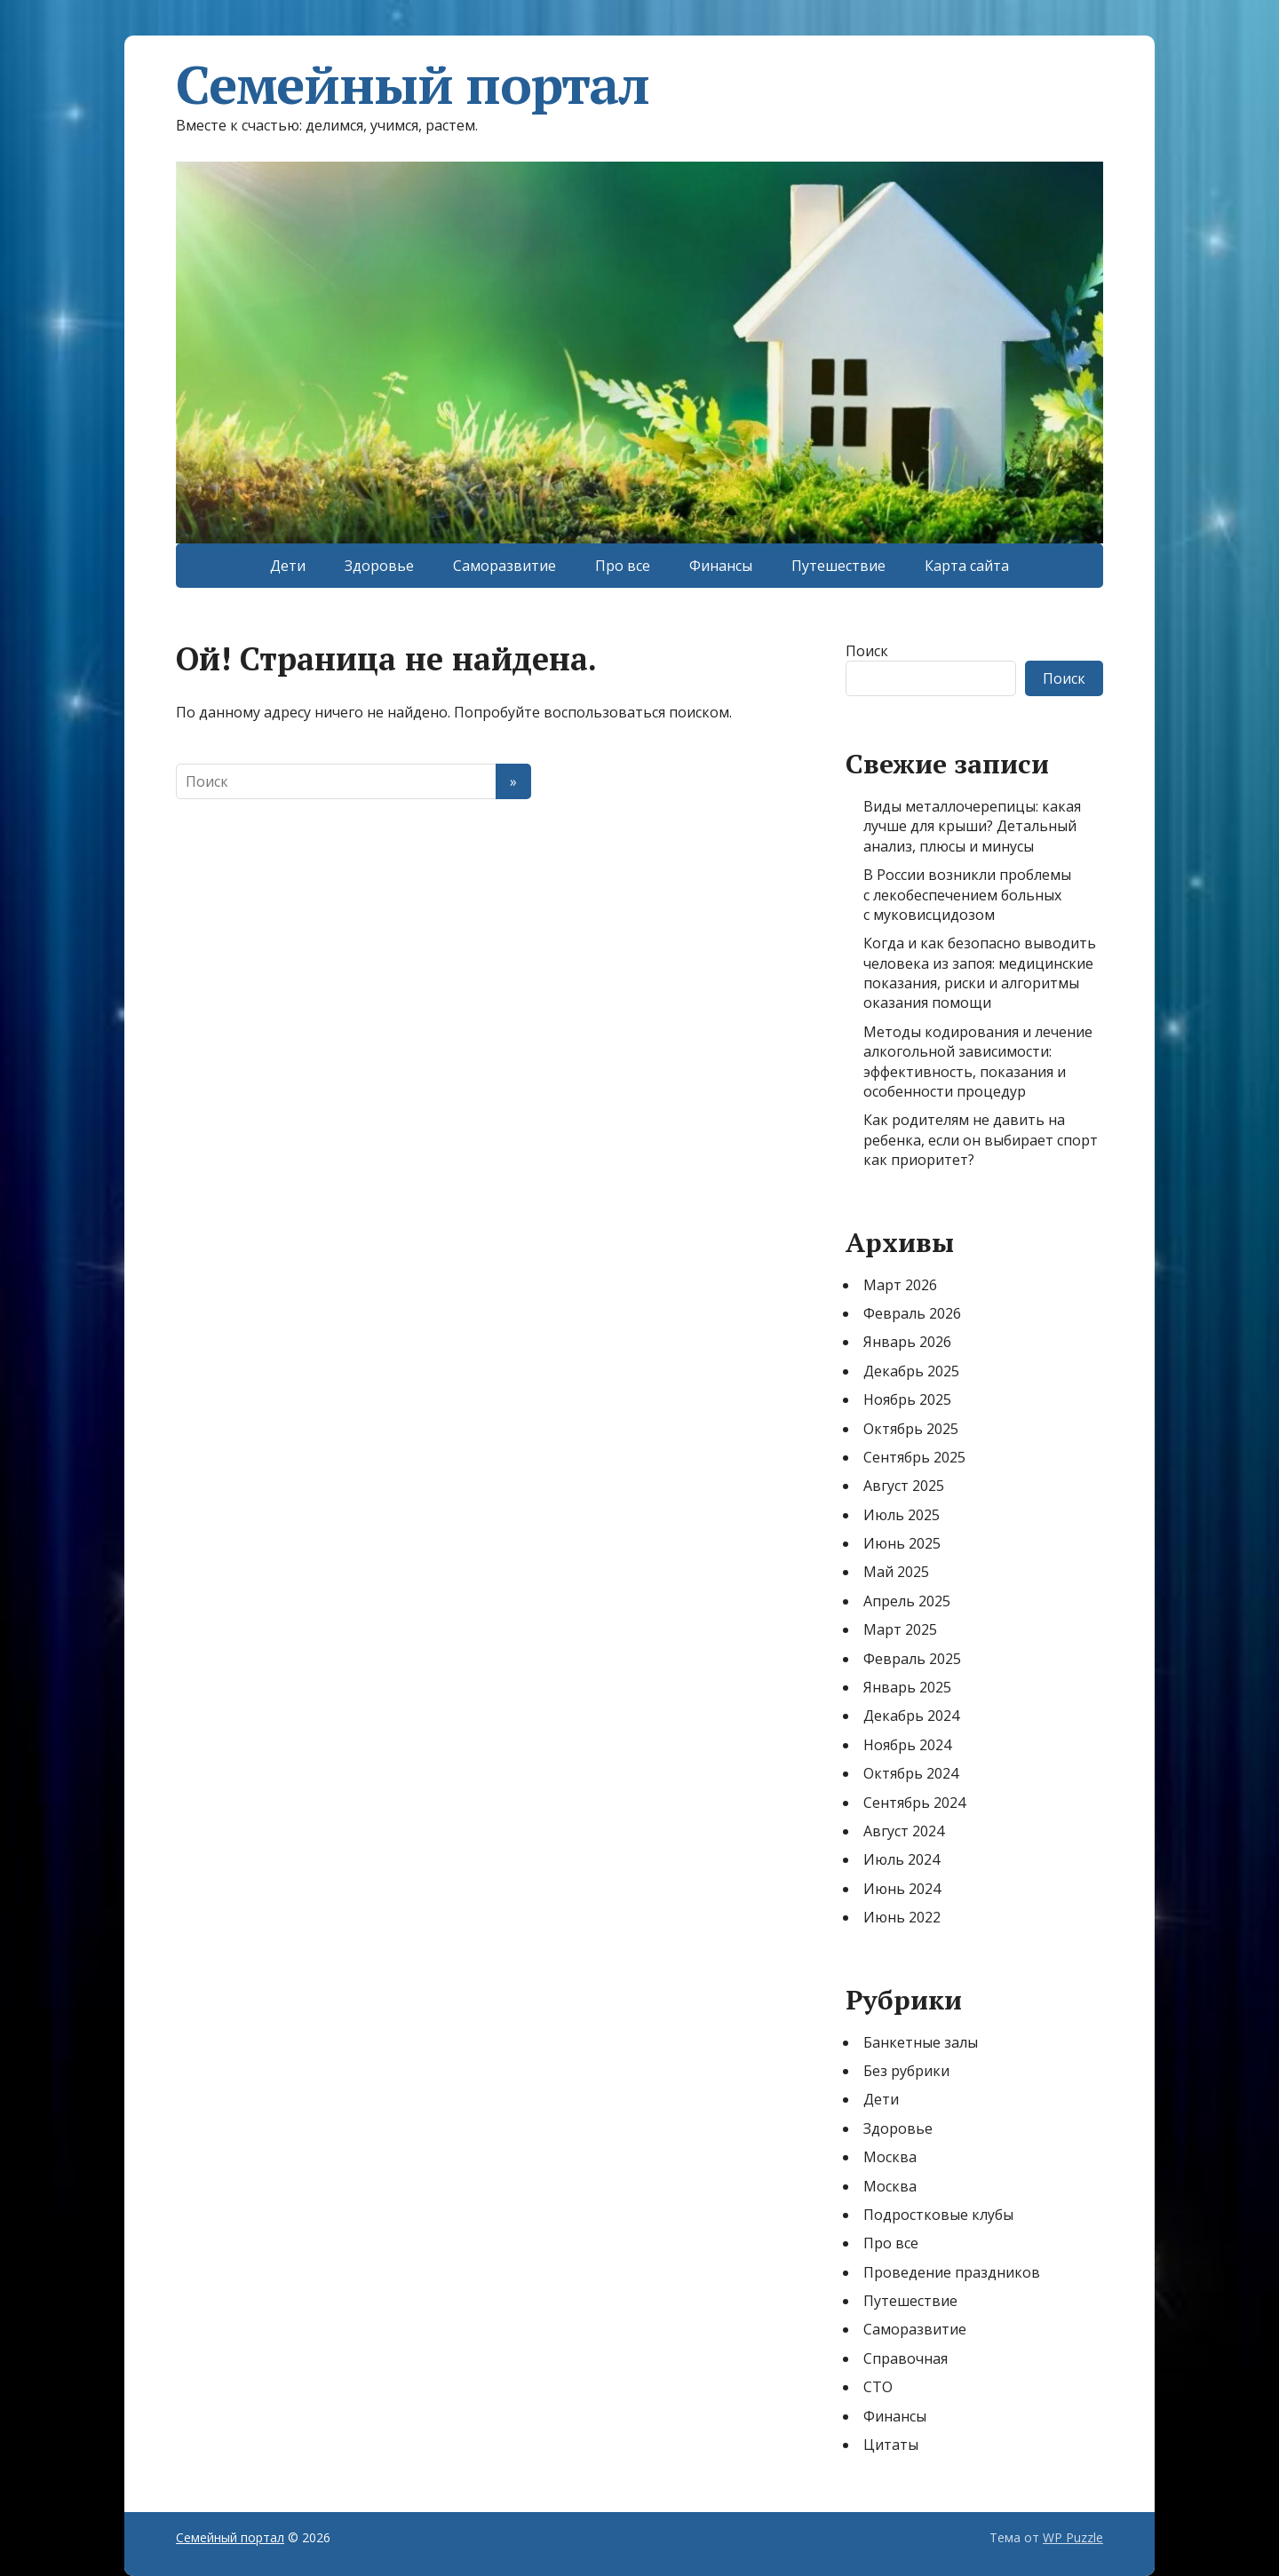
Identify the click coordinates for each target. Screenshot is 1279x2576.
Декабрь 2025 (911, 1371)
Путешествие (838, 565)
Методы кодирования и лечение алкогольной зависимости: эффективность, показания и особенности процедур (977, 1061)
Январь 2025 (907, 1687)
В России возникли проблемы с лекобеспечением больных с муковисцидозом (967, 894)
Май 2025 (896, 1571)
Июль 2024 (901, 1859)
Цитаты (890, 2444)
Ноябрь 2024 (907, 1745)
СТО (878, 2387)
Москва (890, 2157)
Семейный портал (412, 84)
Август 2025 (903, 1485)
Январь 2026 (907, 1341)
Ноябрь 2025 (907, 1399)
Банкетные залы (920, 2042)
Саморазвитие (504, 565)
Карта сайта (967, 565)
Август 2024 (903, 1831)
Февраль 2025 (912, 1658)
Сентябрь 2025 (914, 1457)
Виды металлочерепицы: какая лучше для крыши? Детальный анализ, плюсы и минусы (972, 826)
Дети (288, 565)
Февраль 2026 (912, 1313)
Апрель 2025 (906, 1601)
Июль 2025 (901, 1515)
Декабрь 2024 (911, 1715)
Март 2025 (900, 1629)
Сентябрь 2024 (914, 1802)
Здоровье (379, 565)
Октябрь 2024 (910, 1773)
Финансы (720, 565)
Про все (622, 565)
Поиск (867, 651)
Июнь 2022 (902, 1917)
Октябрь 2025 (910, 1429)
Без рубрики (906, 2071)
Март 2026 (900, 1285)
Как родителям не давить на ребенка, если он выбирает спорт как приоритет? (980, 1139)
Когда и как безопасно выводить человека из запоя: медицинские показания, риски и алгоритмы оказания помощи (979, 972)
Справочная (905, 2358)
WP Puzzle (1073, 2537)
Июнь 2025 (902, 1543)
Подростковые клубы (938, 2214)
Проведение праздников (951, 2272)
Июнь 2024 (902, 1888)
